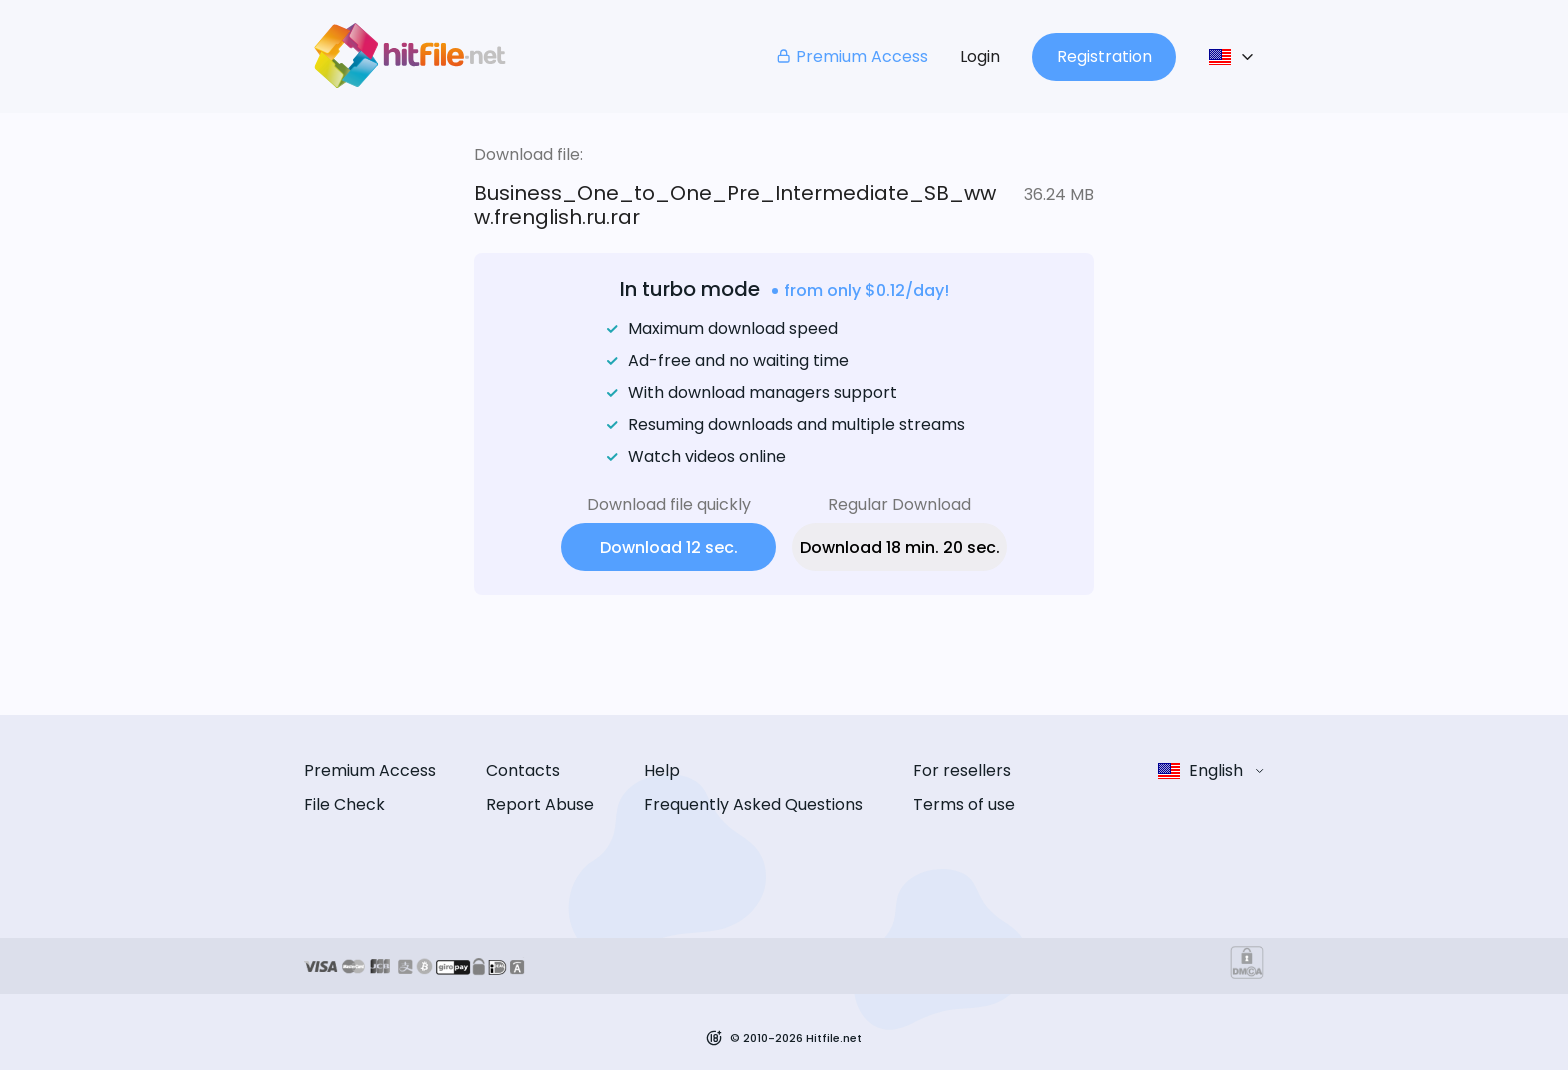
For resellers (962, 770)
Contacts (523, 770)
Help (662, 770)
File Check (344, 804)
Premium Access (851, 56)
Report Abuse (540, 804)
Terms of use (964, 804)
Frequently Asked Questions (753, 804)
